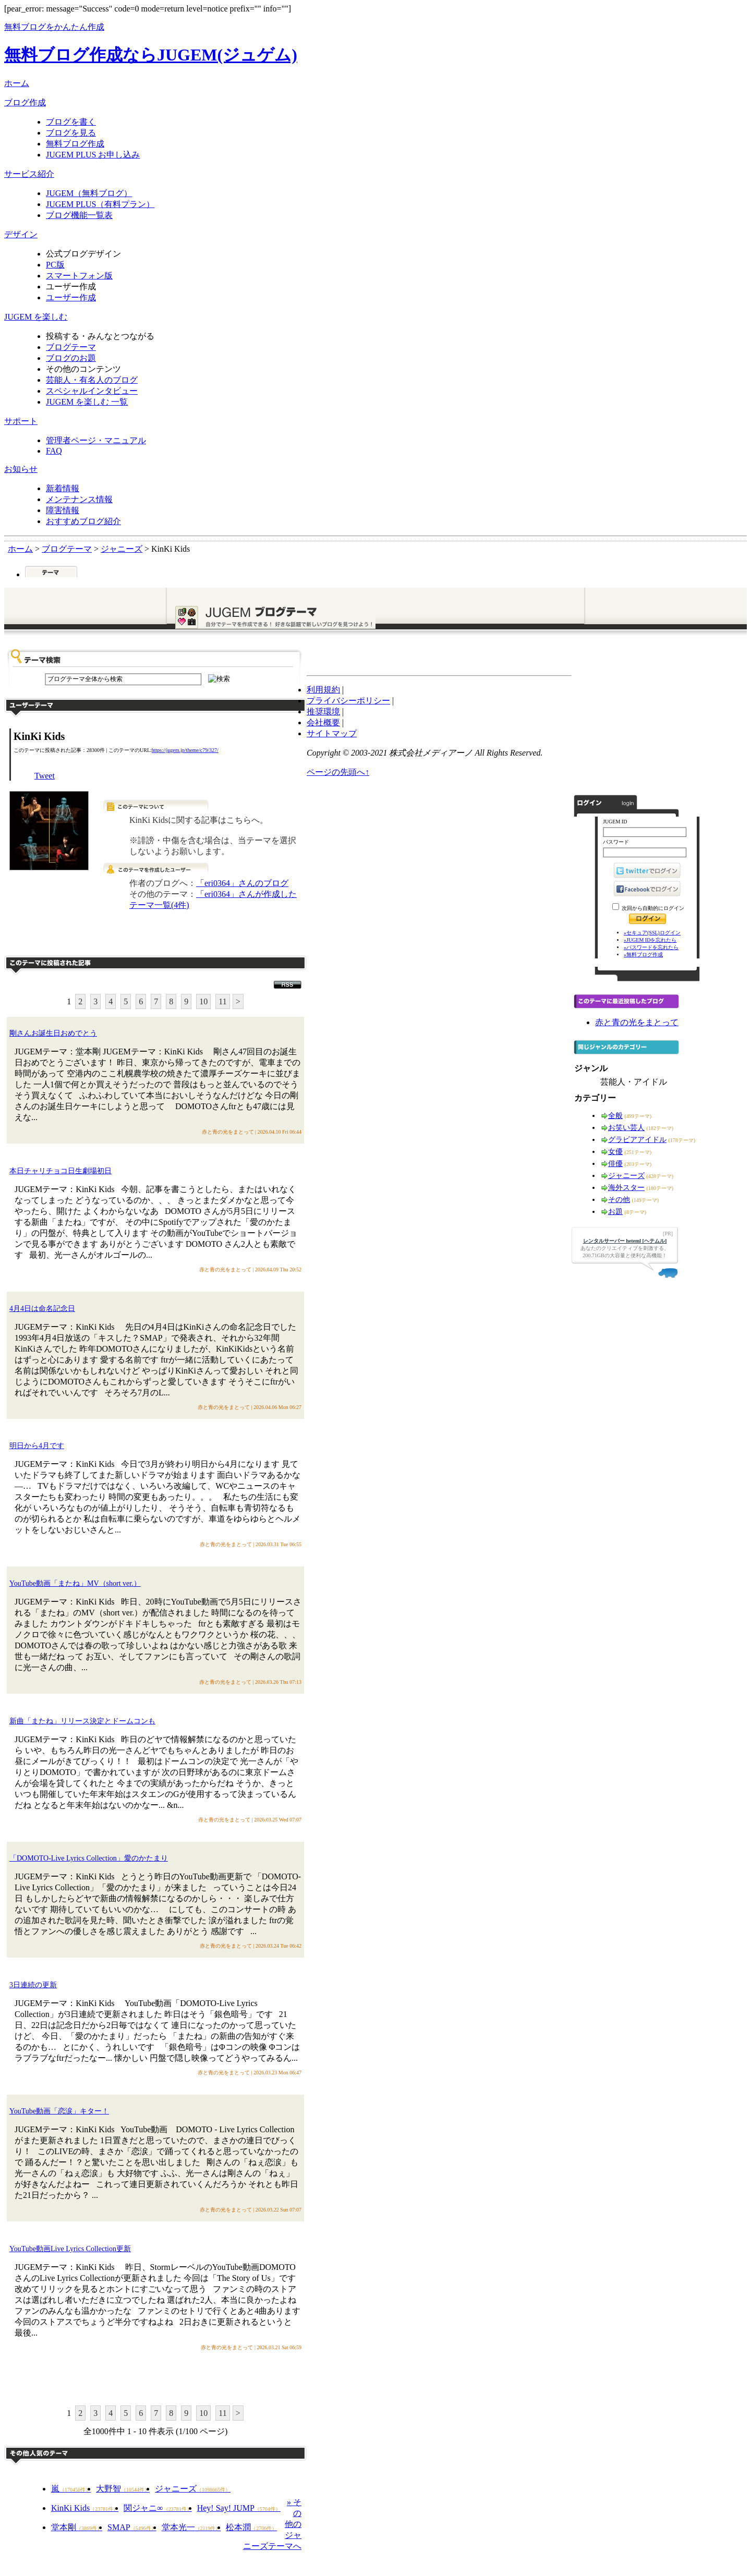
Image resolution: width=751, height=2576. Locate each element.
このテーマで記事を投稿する (202, 936)
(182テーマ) (660, 1128)
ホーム (16, 83)
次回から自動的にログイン (653, 908)
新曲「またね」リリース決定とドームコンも (82, 1721)
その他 (619, 1200)
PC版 (55, 264)
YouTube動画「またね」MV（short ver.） (75, 1583)
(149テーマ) (645, 1200)
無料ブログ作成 (75, 143)
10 (203, 1001)
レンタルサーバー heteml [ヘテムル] (625, 1241)
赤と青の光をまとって (637, 1022)
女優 (615, 1152)
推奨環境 (323, 711)
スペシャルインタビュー (92, 390)
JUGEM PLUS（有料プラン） (100, 204)
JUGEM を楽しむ (35, 316)
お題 (615, 1212)
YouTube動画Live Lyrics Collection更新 (70, 2249)
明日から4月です (36, 1446)
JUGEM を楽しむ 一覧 (87, 401)
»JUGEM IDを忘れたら (650, 940)
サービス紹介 (29, 173)
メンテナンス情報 (79, 499)
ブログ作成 (25, 102)
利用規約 (323, 689)
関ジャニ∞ (157, 2508)
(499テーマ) (638, 1116)
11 (222, 1001)
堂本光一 (191, 2527)
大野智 (123, 2488)
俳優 (615, 1164)
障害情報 (62, 510)
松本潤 (251, 2527)
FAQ (54, 450)
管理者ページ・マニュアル (96, 440)
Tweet (44, 775)
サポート (21, 421)
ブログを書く (71, 121)
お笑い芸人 (626, 1128)
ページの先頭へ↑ (338, 772)
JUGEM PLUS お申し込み (93, 154)
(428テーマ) (660, 1176)
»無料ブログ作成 (643, 954)
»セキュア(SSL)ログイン (652, 932)
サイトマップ (332, 733)
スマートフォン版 (79, 275)
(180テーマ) (660, 1188)
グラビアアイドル (637, 1140)
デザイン (21, 234)
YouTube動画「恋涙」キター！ (59, 2111)
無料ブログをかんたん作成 (54, 26)
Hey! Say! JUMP (239, 2508)
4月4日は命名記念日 (42, 1309)
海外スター (626, 1188)
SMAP (131, 2527)
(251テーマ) (638, 1152)
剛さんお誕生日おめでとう (53, 1033)
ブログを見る (71, 132)
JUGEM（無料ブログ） (89, 193)
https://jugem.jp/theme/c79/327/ (185, 750)
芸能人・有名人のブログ (92, 379)
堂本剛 (76, 2527)
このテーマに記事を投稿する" (155, 2379)
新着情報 (62, 488)
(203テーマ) (638, 1164)
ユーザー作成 (71, 297)
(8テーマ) (636, 1212)
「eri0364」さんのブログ (242, 883)
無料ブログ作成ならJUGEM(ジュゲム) (150, 54)
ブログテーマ (71, 347)
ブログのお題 (71, 358)
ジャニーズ (193, 2488)
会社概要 (323, 722)
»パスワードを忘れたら (651, 947)
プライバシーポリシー (348, 700)
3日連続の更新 (33, 1985)
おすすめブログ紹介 (83, 521)
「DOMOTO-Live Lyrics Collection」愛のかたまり (88, 1858)
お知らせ (21, 469)
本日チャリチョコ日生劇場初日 (60, 1171)
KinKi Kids (84, 2508)
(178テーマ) (682, 1140)
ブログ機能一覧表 (79, 215)
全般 (615, 1116)
